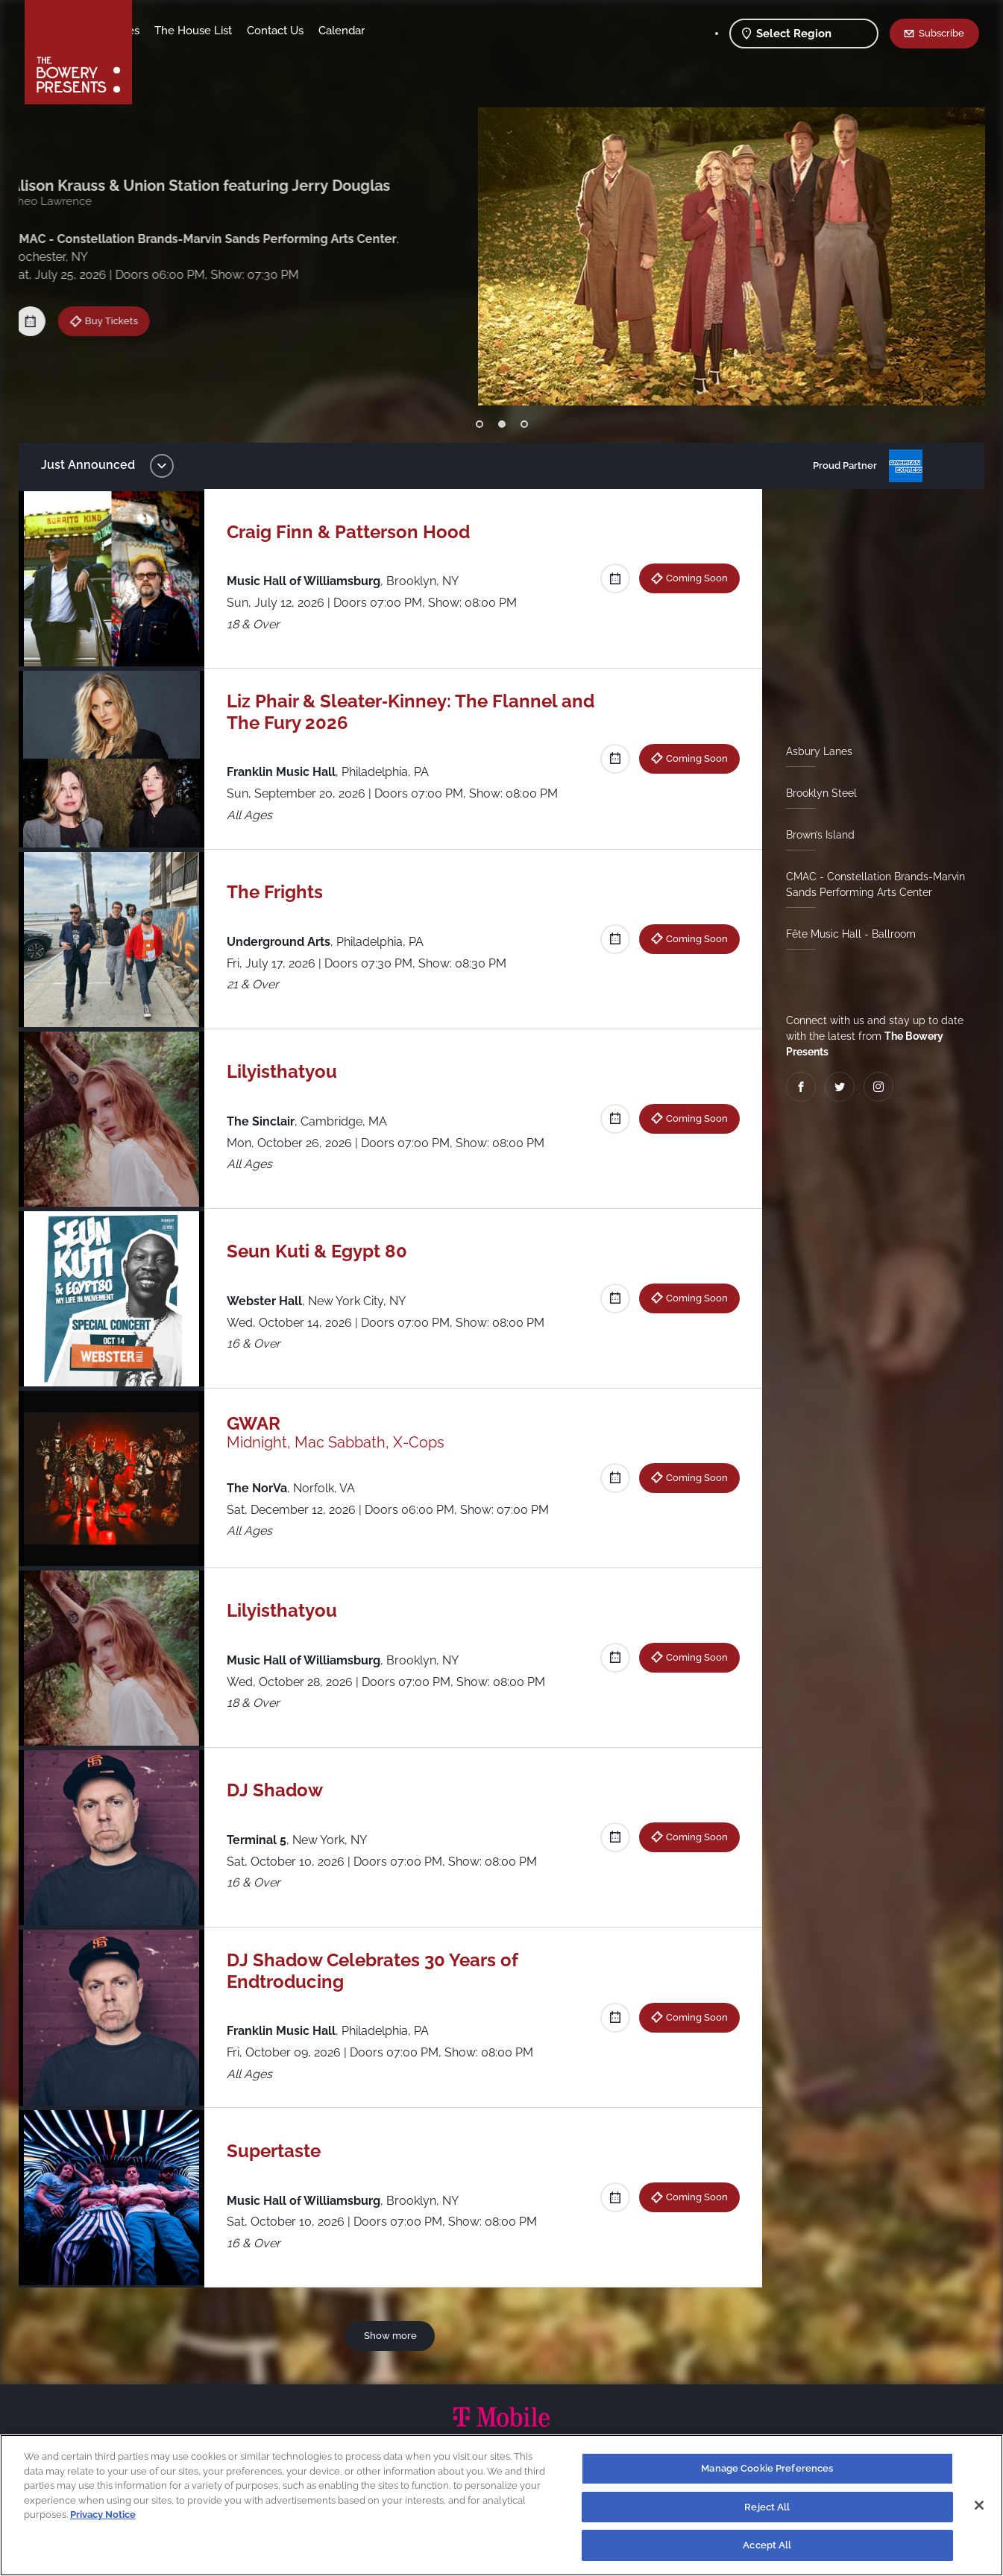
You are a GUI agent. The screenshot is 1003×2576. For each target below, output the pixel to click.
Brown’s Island (814, 835)
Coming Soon (130, 322)
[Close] (979, 2505)
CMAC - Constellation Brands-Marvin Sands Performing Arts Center (869, 884)
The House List (310, 30)
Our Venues (227, 30)
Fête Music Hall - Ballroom (845, 934)
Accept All (767, 2545)
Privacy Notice (103, 2514)
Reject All (767, 2507)
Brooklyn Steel (815, 793)
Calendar (459, 30)
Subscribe (941, 33)
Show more (392, 2335)
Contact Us (392, 30)
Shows (165, 30)
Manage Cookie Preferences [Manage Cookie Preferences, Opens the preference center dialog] (767, 2468)
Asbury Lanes (813, 751)
